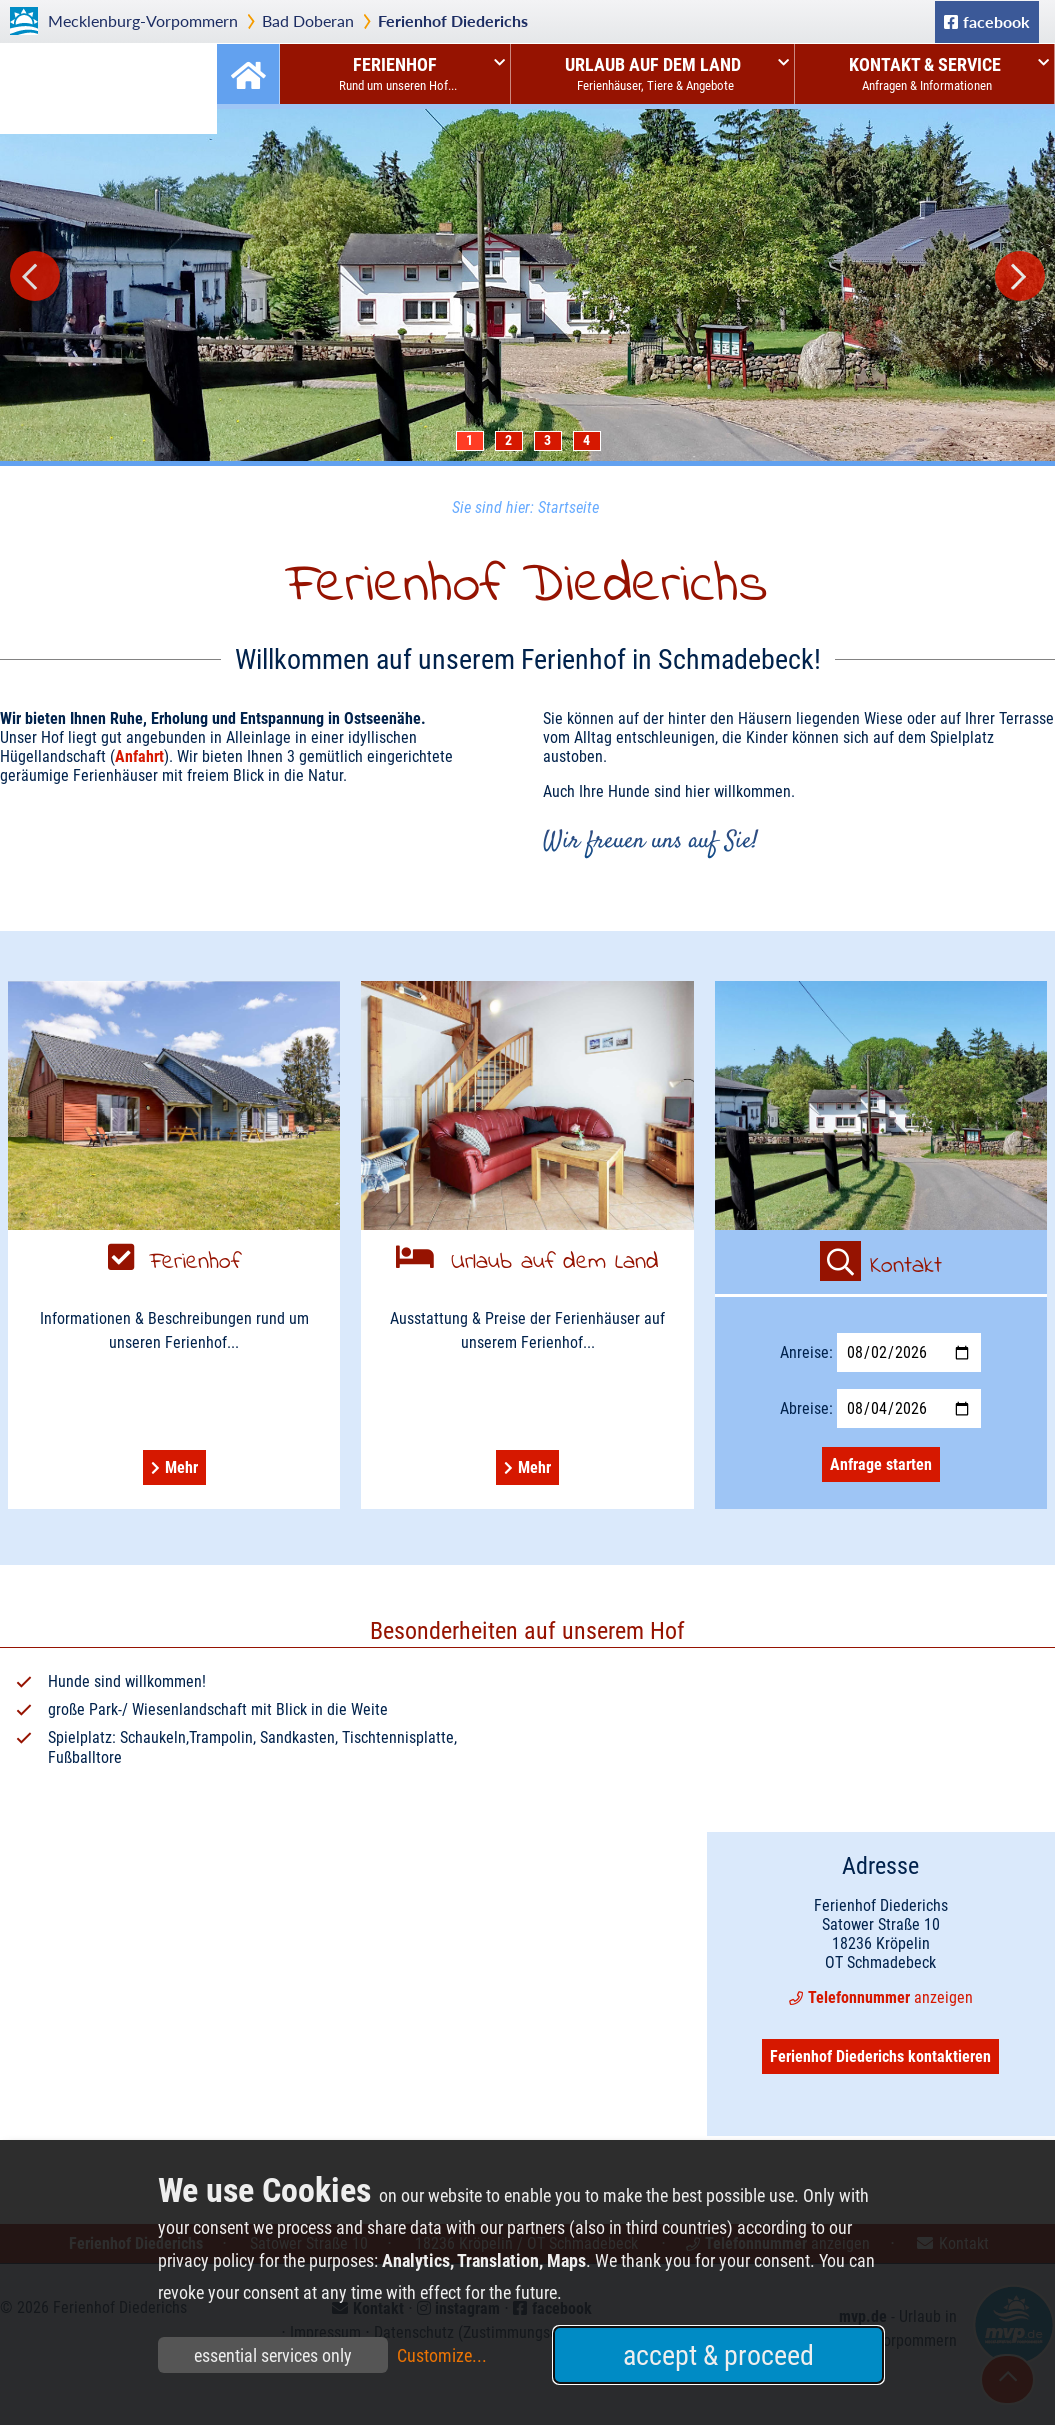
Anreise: (806, 1352)
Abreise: (806, 1408)
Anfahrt (139, 756)
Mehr (181, 1467)
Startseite (248, 74)
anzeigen (890, 1997)
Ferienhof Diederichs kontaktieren (880, 2056)
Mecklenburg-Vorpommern (143, 20)
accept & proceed (718, 2355)
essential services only (273, 2355)
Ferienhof (398, 73)
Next (1020, 276)
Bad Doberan (308, 20)
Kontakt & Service (925, 73)
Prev (35, 276)
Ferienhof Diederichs (453, 20)
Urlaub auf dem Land (653, 73)
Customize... (442, 2355)
